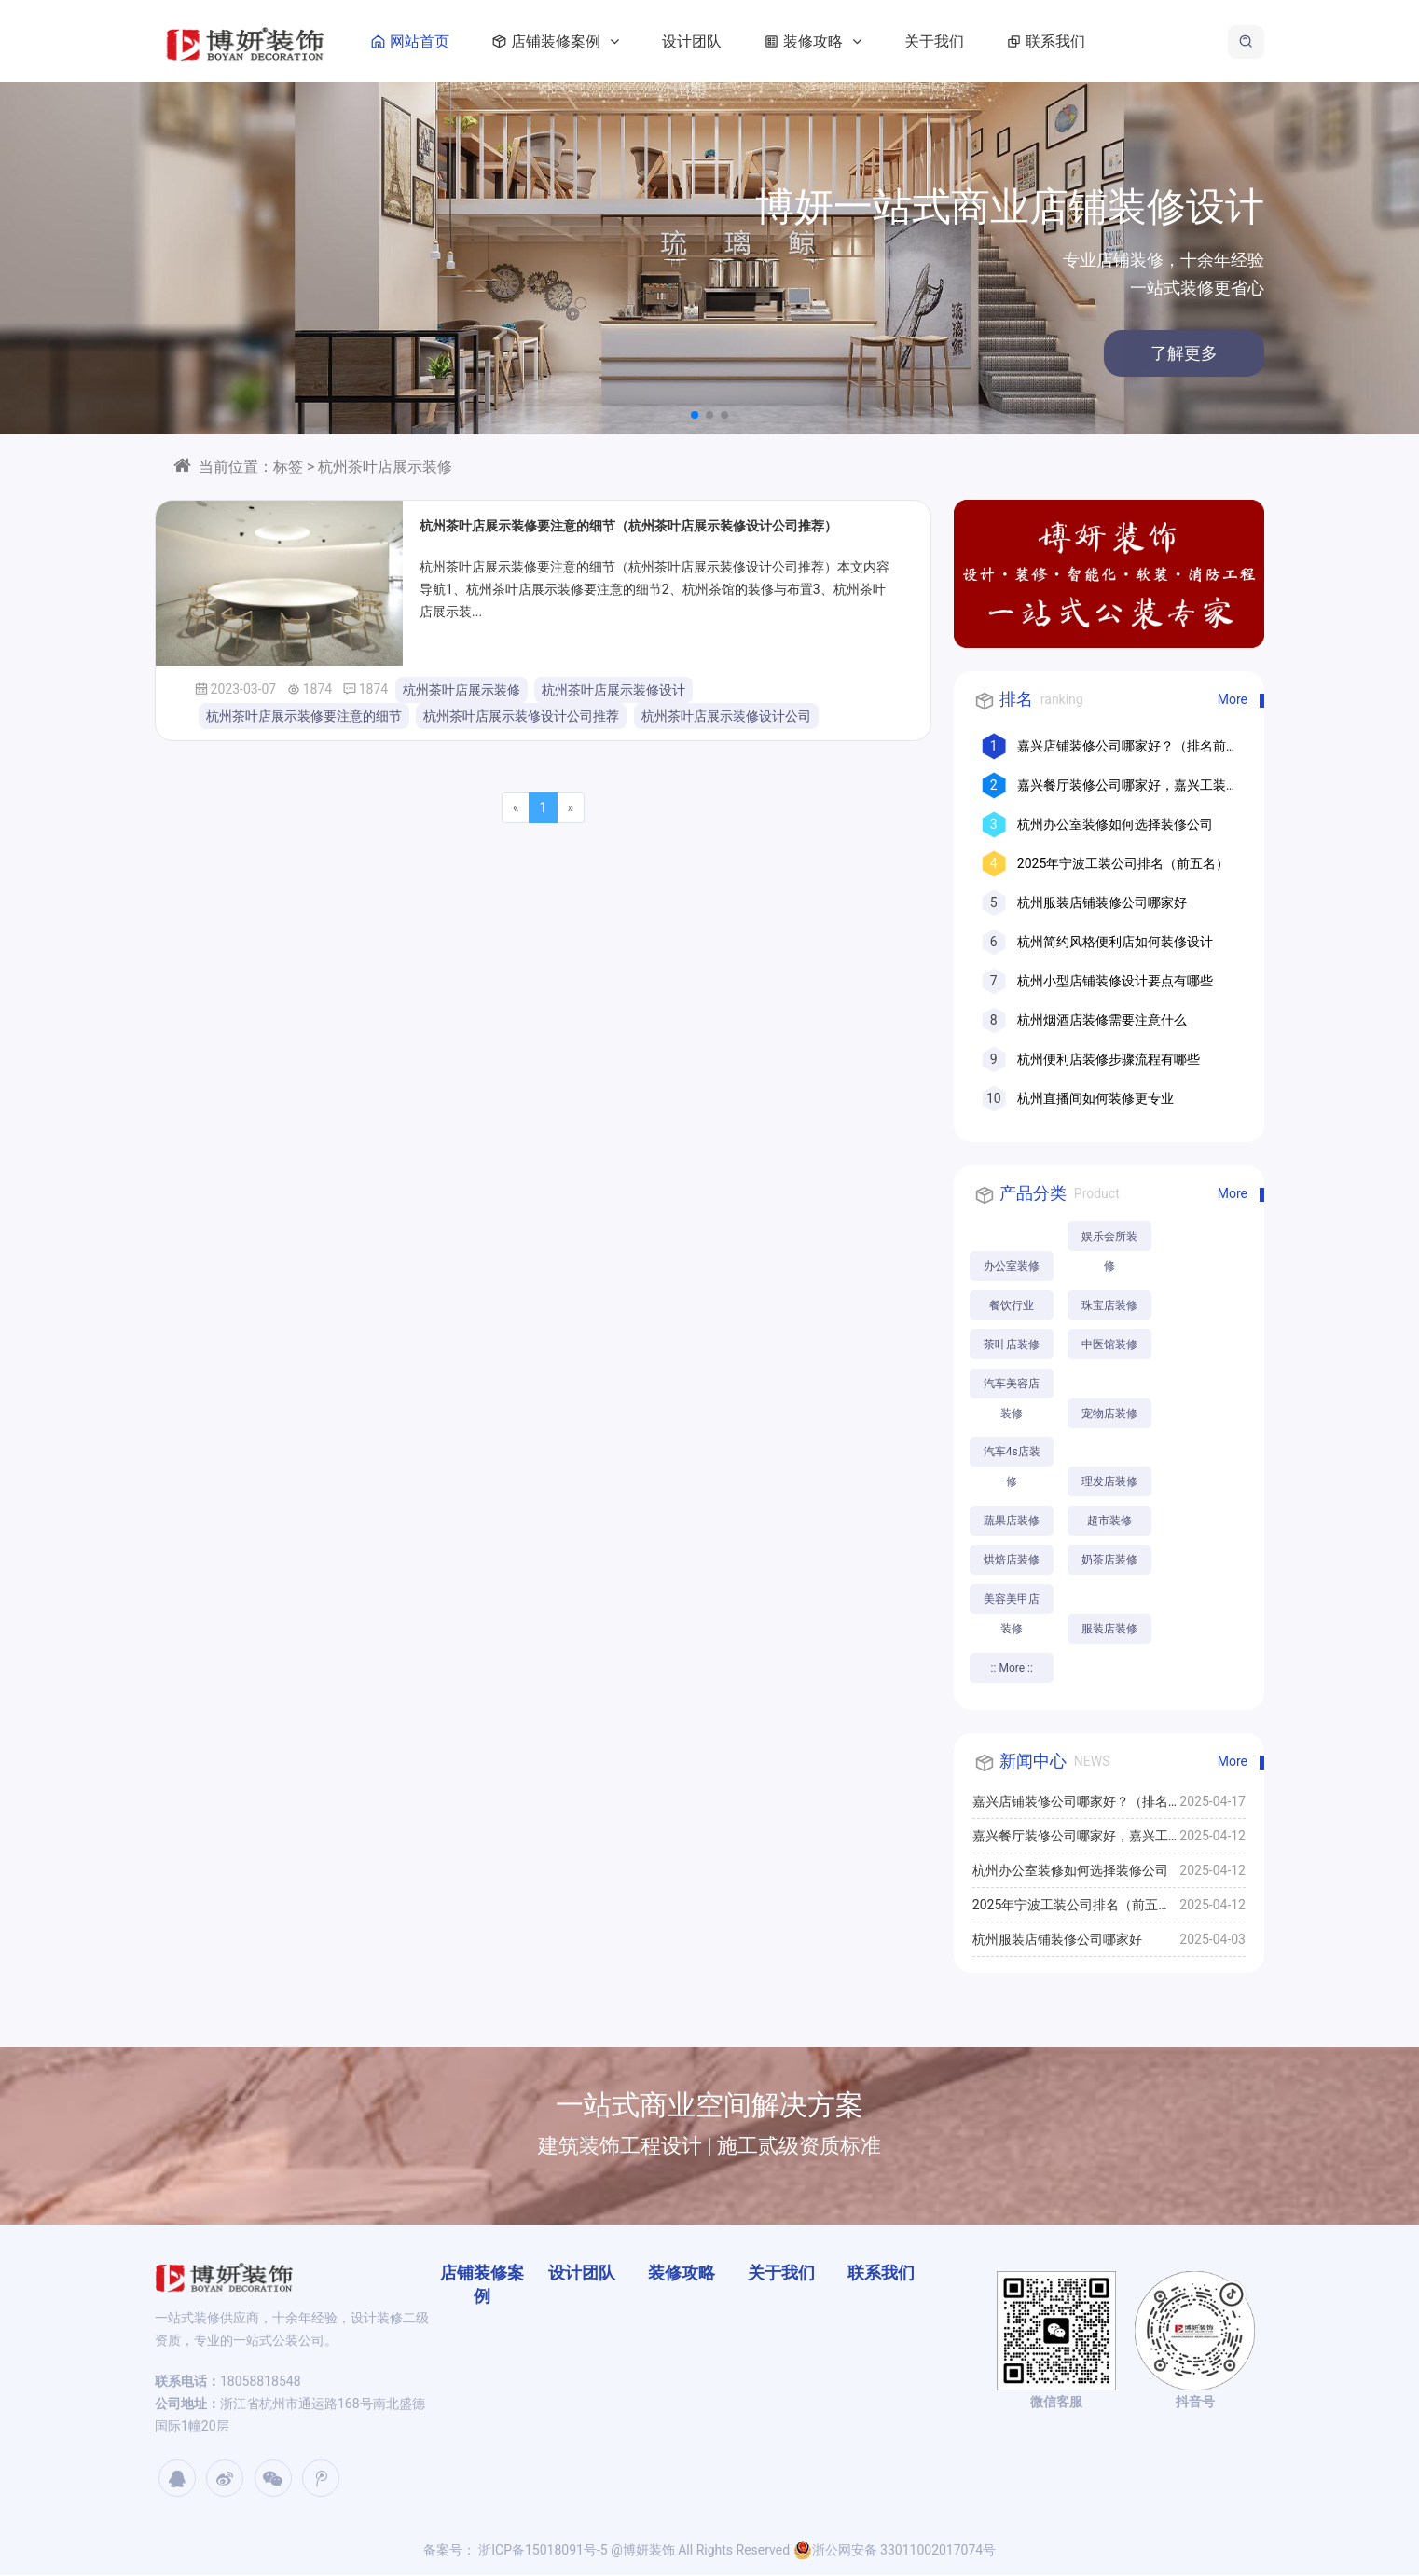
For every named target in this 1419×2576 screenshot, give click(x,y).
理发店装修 (1110, 1482)
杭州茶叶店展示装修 (461, 689)
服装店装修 (1110, 1629)
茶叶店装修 (1012, 1344)
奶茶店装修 (1110, 1560)
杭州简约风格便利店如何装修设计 (1115, 941)
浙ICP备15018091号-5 (541, 2550)
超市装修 (1110, 1521)
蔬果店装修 (1012, 1521)
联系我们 (1048, 41)
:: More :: (1012, 1668)
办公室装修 (1012, 1266)
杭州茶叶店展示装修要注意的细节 (304, 716)
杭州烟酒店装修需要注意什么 (1102, 1019)
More (1232, 699)
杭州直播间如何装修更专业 (1095, 1098)
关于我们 (940, 41)
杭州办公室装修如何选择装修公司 (1115, 824)
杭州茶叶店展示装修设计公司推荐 (521, 716)
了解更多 (1146, 353)
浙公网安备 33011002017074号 (895, 2551)
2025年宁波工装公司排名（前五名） (1123, 863)
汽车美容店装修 (1012, 1387)
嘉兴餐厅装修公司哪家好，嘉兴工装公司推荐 (1070, 1841)
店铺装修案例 (557, 41)
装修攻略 (815, 41)
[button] (694, 415)
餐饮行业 (1011, 1305)
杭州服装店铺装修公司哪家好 (1102, 902)
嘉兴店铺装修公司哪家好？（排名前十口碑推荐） (1070, 1807)
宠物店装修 (1110, 1413)
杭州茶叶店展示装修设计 (613, 689)
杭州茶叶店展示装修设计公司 (726, 716)
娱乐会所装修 (1110, 1240)
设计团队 (697, 41)
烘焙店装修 (1012, 1560)
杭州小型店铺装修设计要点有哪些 (1115, 980)
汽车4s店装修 (1012, 1456)
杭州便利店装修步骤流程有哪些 (1108, 1059)
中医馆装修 (1110, 1344)
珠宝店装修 (1110, 1305)
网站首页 (412, 41)
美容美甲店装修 (1012, 1604)
